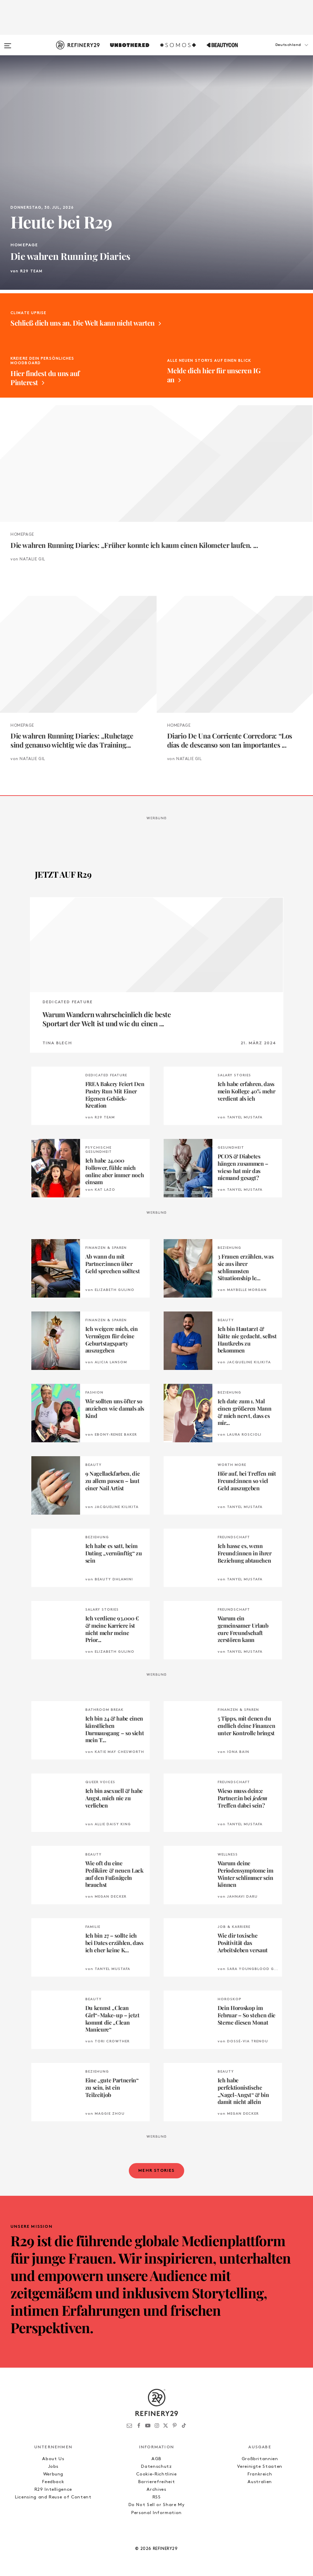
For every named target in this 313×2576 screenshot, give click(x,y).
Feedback (53, 2482)
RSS (156, 2497)
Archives (156, 2489)
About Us (53, 2459)
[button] (278, 52)
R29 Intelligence (53, 2489)
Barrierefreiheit (156, 2482)
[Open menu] (7, 42)
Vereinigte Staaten (259, 2466)
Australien (260, 2482)
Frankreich (260, 2474)
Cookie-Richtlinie (156, 2474)
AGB (156, 2459)
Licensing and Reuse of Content (53, 2497)
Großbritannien (260, 2459)
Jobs (53, 2466)
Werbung (53, 2474)
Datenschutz (156, 2466)
